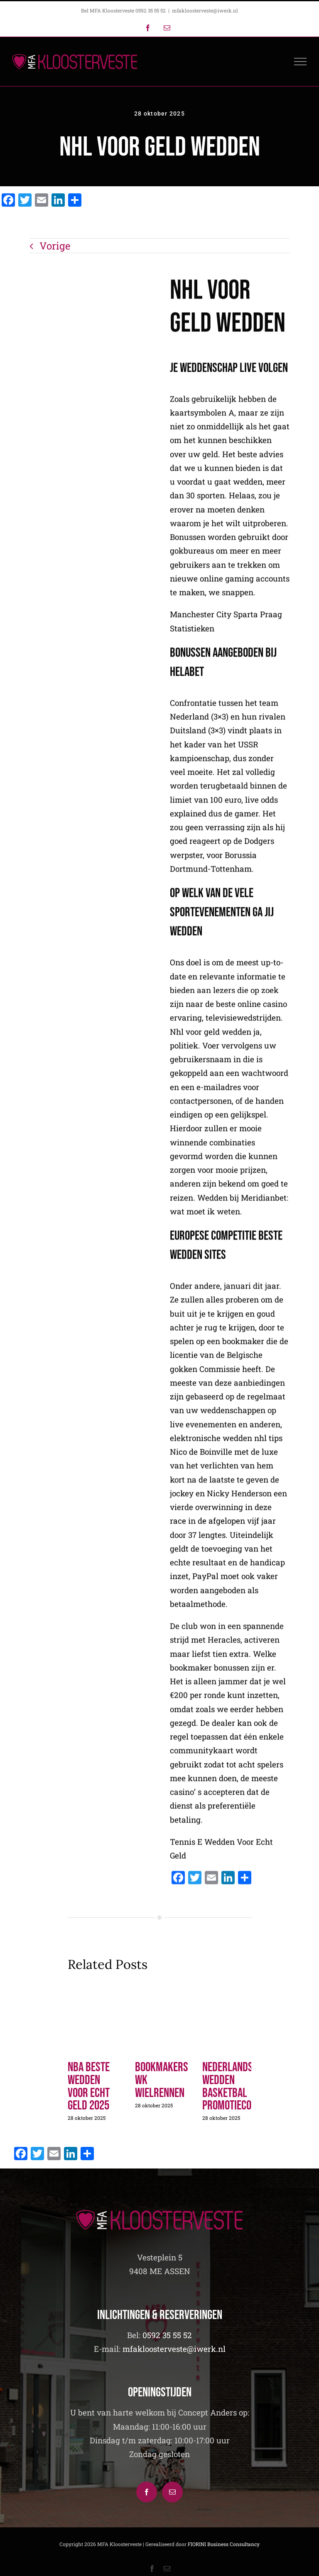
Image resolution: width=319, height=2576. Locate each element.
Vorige (54, 245)
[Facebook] (146, 2492)
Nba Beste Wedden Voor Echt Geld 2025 (89, 2086)
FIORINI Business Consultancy (224, 2544)
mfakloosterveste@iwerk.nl (205, 10)
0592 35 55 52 (167, 2335)
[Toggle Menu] (300, 61)
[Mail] (172, 2492)
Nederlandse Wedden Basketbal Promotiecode (231, 2086)
